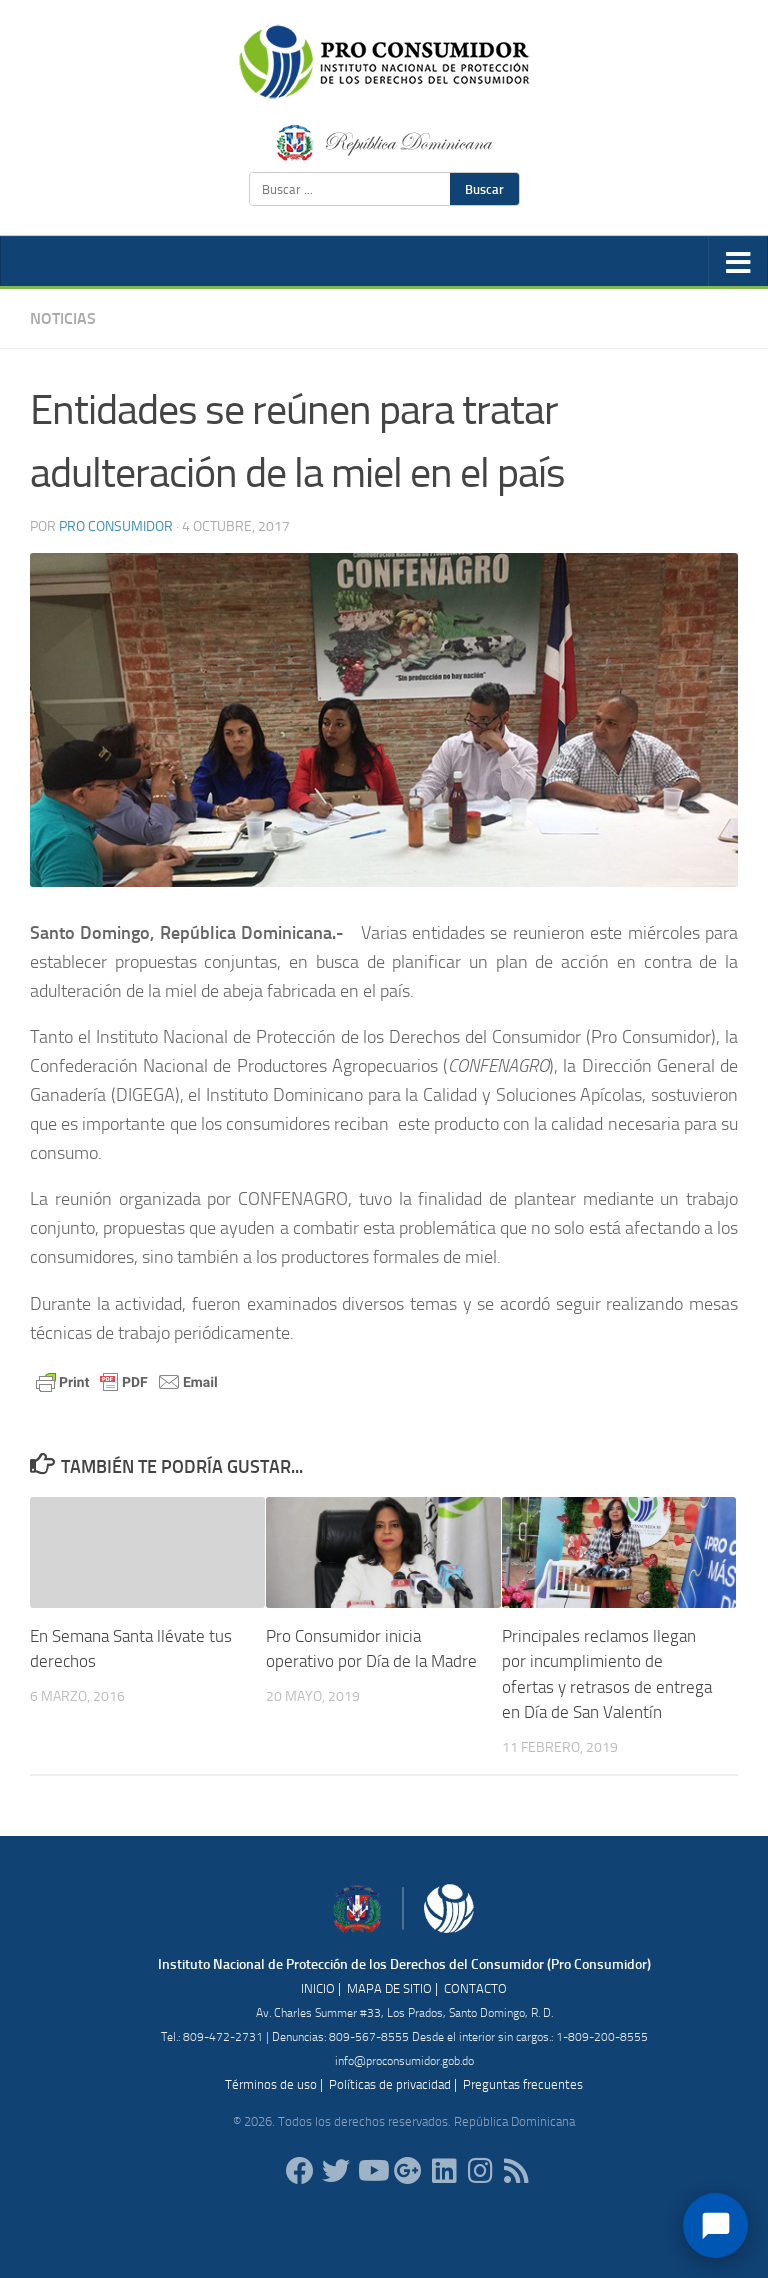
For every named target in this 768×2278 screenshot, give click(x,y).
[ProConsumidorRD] (300, 2171)
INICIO (318, 1988)
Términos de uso (271, 2084)
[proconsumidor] (444, 2171)
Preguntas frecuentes (523, 2084)
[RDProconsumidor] (372, 2171)
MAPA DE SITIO (389, 1988)
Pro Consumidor (116, 526)
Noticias (63, 318)
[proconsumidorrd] (336, 2171)
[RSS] (516, 2171)
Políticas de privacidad (390, 2084)
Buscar (484, 189)
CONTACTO (475, 1988)
